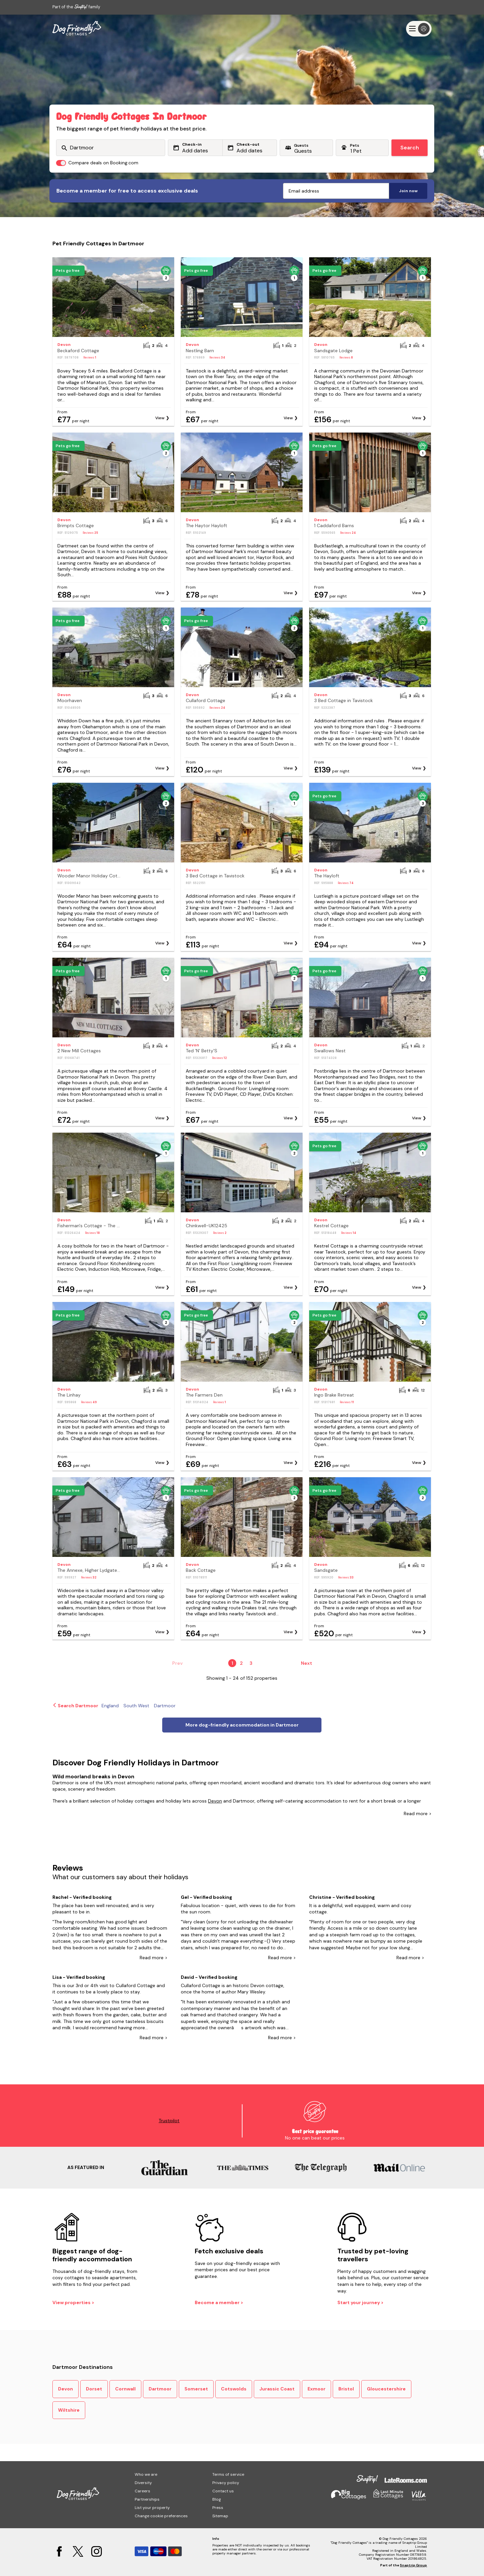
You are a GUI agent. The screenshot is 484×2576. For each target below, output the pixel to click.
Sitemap (220, 2516)
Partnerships (147, 2499)
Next (306, 1663)
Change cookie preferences (161, 2516)
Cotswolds (233, 2389)
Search (409, 147)
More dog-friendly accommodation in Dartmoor (242, 1725)
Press (217, 2507)
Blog (216, 2499)
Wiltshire (69, 2410)
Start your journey (359, 2302)
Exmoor (316, 2389)
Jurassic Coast (277, 2389)
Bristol (346, 2389)
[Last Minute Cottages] (76, 28)
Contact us (223, 2491)
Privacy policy (225, 2482)
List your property (152, 2507)
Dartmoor (160, 2389)
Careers (142, 2491)
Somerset (196, 2389)
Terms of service (228, 2474)
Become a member (218, 2302)
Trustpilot (169, 2121)
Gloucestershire (386, 2389)
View (160, 418)
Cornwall (125, 2389)
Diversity (143, 2482)
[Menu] (419, 29)
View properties (72, 2302)
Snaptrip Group (413, 2565)
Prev (177, 1663)
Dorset (94, 2389)
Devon (215, 1801)
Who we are (146, 2474)
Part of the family (76, 7)
